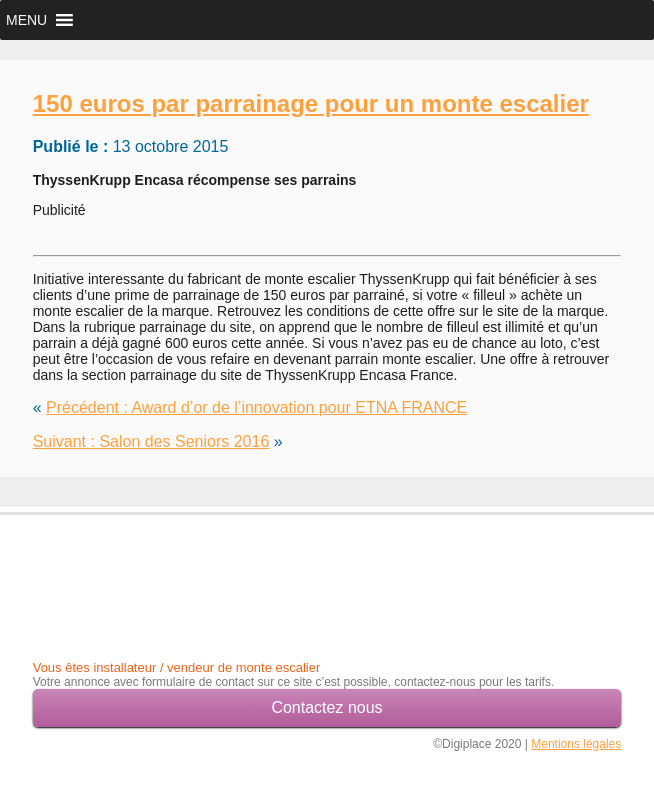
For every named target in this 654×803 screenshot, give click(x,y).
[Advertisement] (150, 570)
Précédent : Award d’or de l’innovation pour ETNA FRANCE (256, 407)
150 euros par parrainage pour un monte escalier (311, 103)
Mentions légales (576, 744)
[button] (26, 20)
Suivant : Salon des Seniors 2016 (151, 441)
